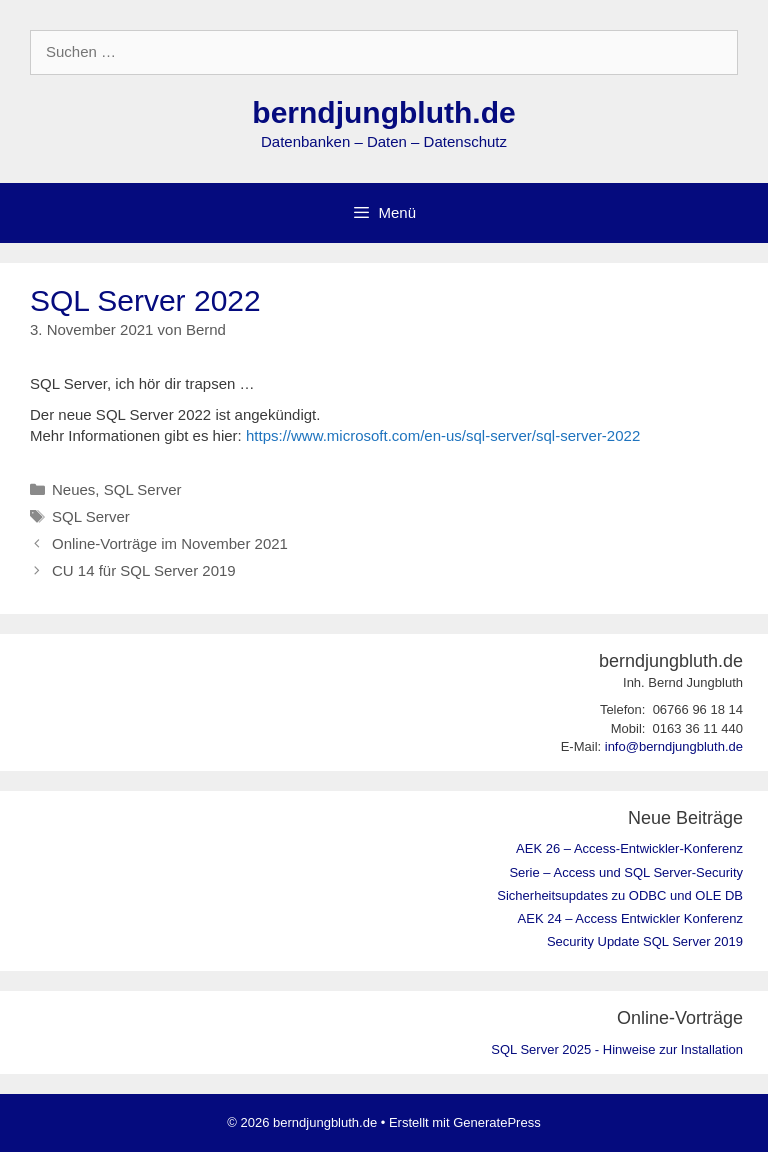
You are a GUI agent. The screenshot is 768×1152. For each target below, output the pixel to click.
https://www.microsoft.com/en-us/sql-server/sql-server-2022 (443, 435)
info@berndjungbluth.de (674, 746)
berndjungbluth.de (383, 112)
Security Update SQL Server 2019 (645, 941)
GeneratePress (496, 1122)
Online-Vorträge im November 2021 (170, 543)
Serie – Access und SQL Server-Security (626, 872)
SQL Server (143, 489)
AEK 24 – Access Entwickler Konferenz (630, 918)
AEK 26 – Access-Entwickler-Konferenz (629, 848)
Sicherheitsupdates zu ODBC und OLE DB (620, 895)
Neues (73, 489)
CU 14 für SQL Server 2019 (144, 570)
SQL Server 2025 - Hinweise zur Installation (617, 1049)
